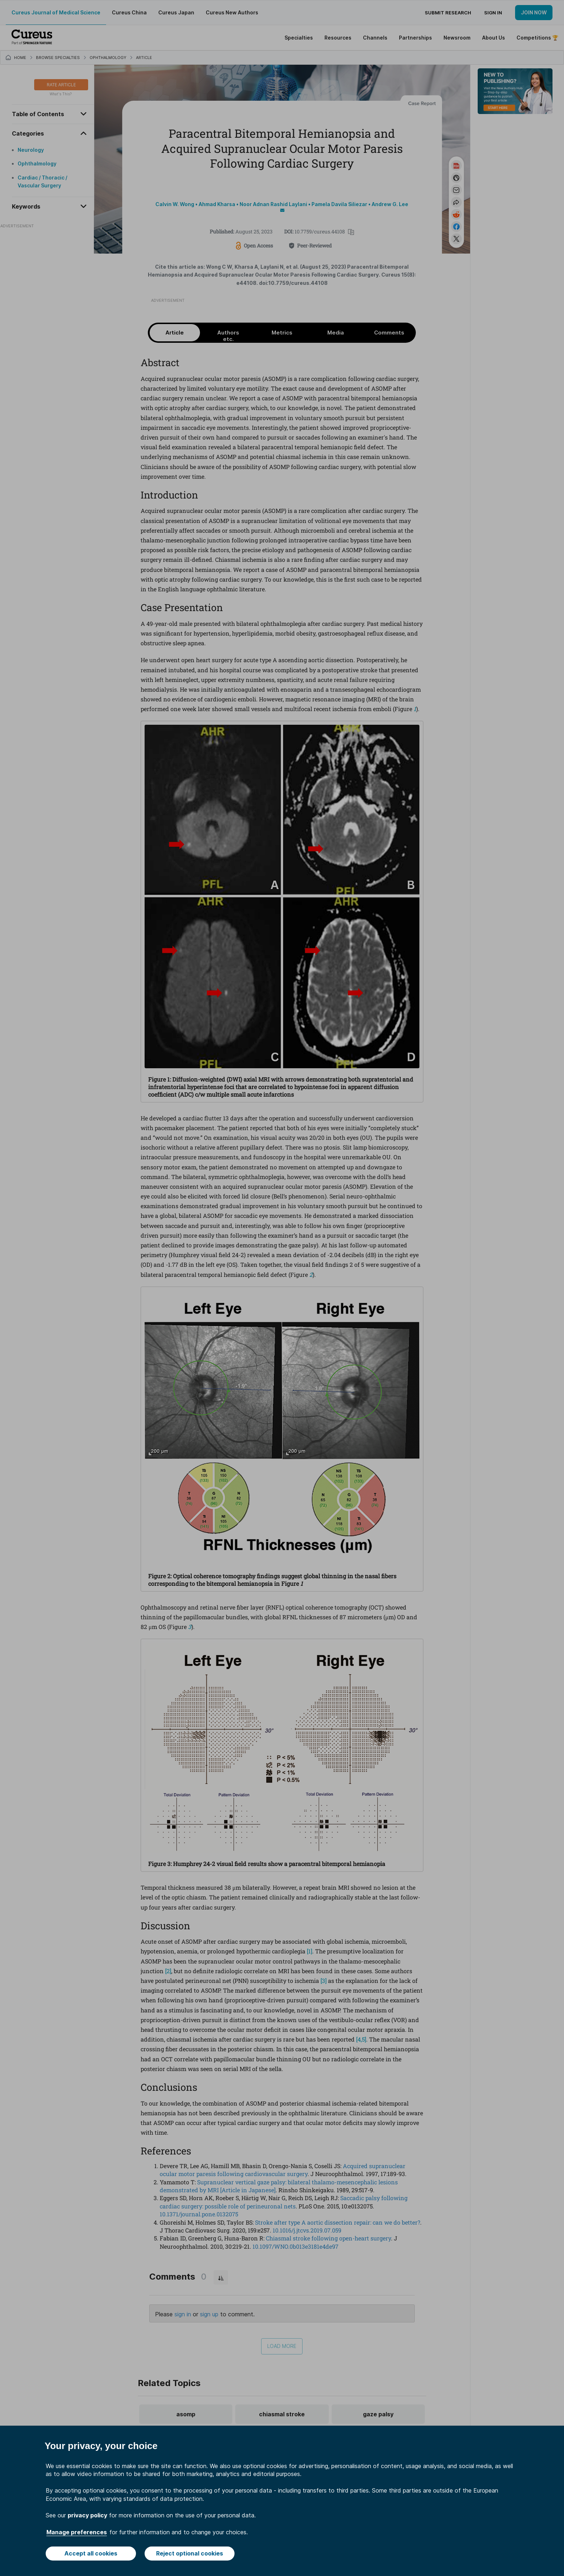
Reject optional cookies (189, 2553)
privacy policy (87, 2515)
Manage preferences (76, 2532)
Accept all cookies (90, 2553)
